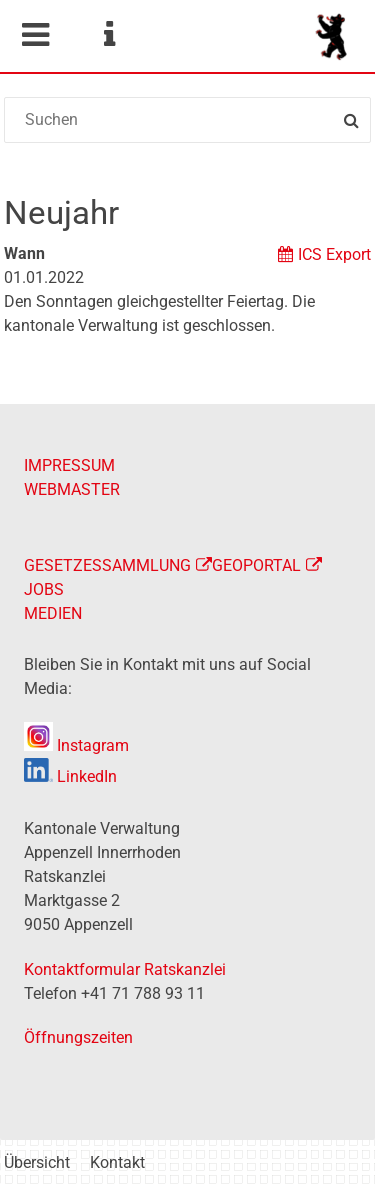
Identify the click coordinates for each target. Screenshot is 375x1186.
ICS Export (334, 254)
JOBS (44, 589)
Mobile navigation (35, 35)
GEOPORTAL (256, 565)
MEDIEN (53, 613)
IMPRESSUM (69, 465)
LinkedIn (70, 776)
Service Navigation (109, 35)
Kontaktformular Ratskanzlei (125, 969)
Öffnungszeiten (78, 1037)
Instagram (76, 745)
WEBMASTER (72, 489)
